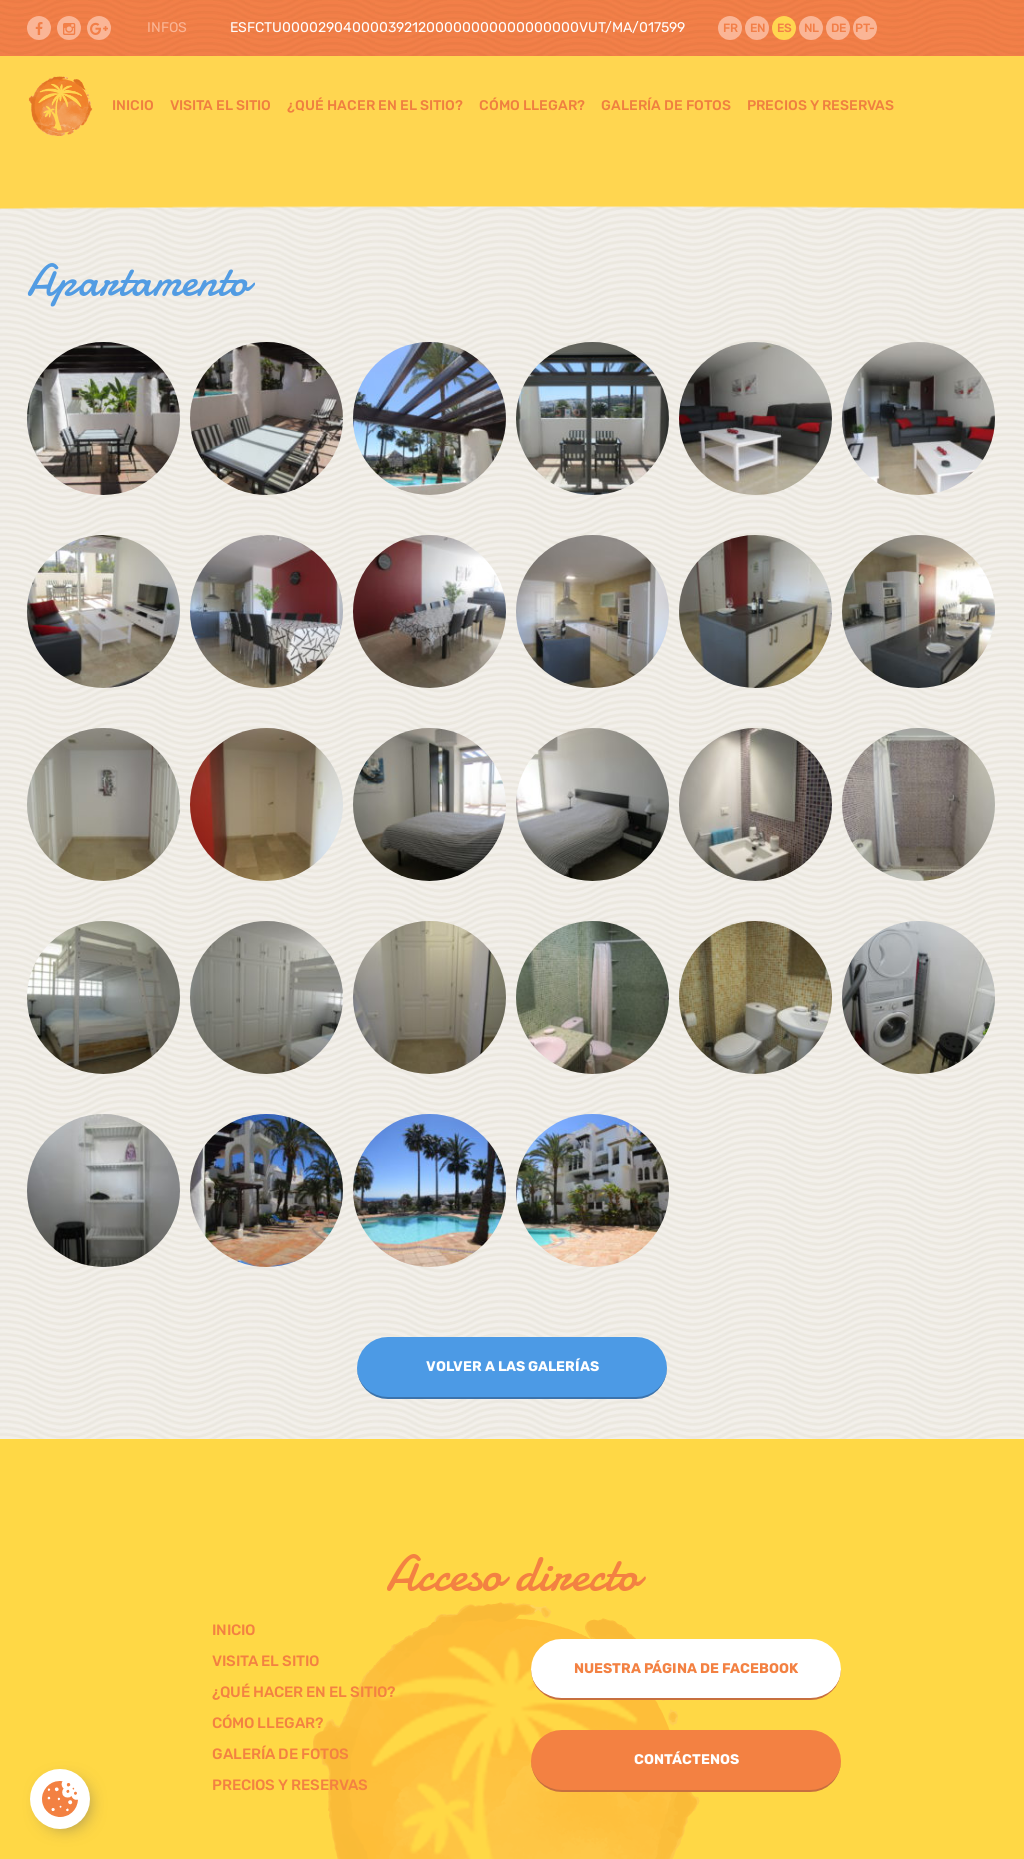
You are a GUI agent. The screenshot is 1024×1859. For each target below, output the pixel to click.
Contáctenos (686, 1759)
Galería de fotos (666, 105)
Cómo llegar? (532, 105)
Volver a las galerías (512, 1366)
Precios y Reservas (820, 105)
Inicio (133, 105)
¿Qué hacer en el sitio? (375, 105)
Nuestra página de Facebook (686, 1668)
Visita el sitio (220, 105)
